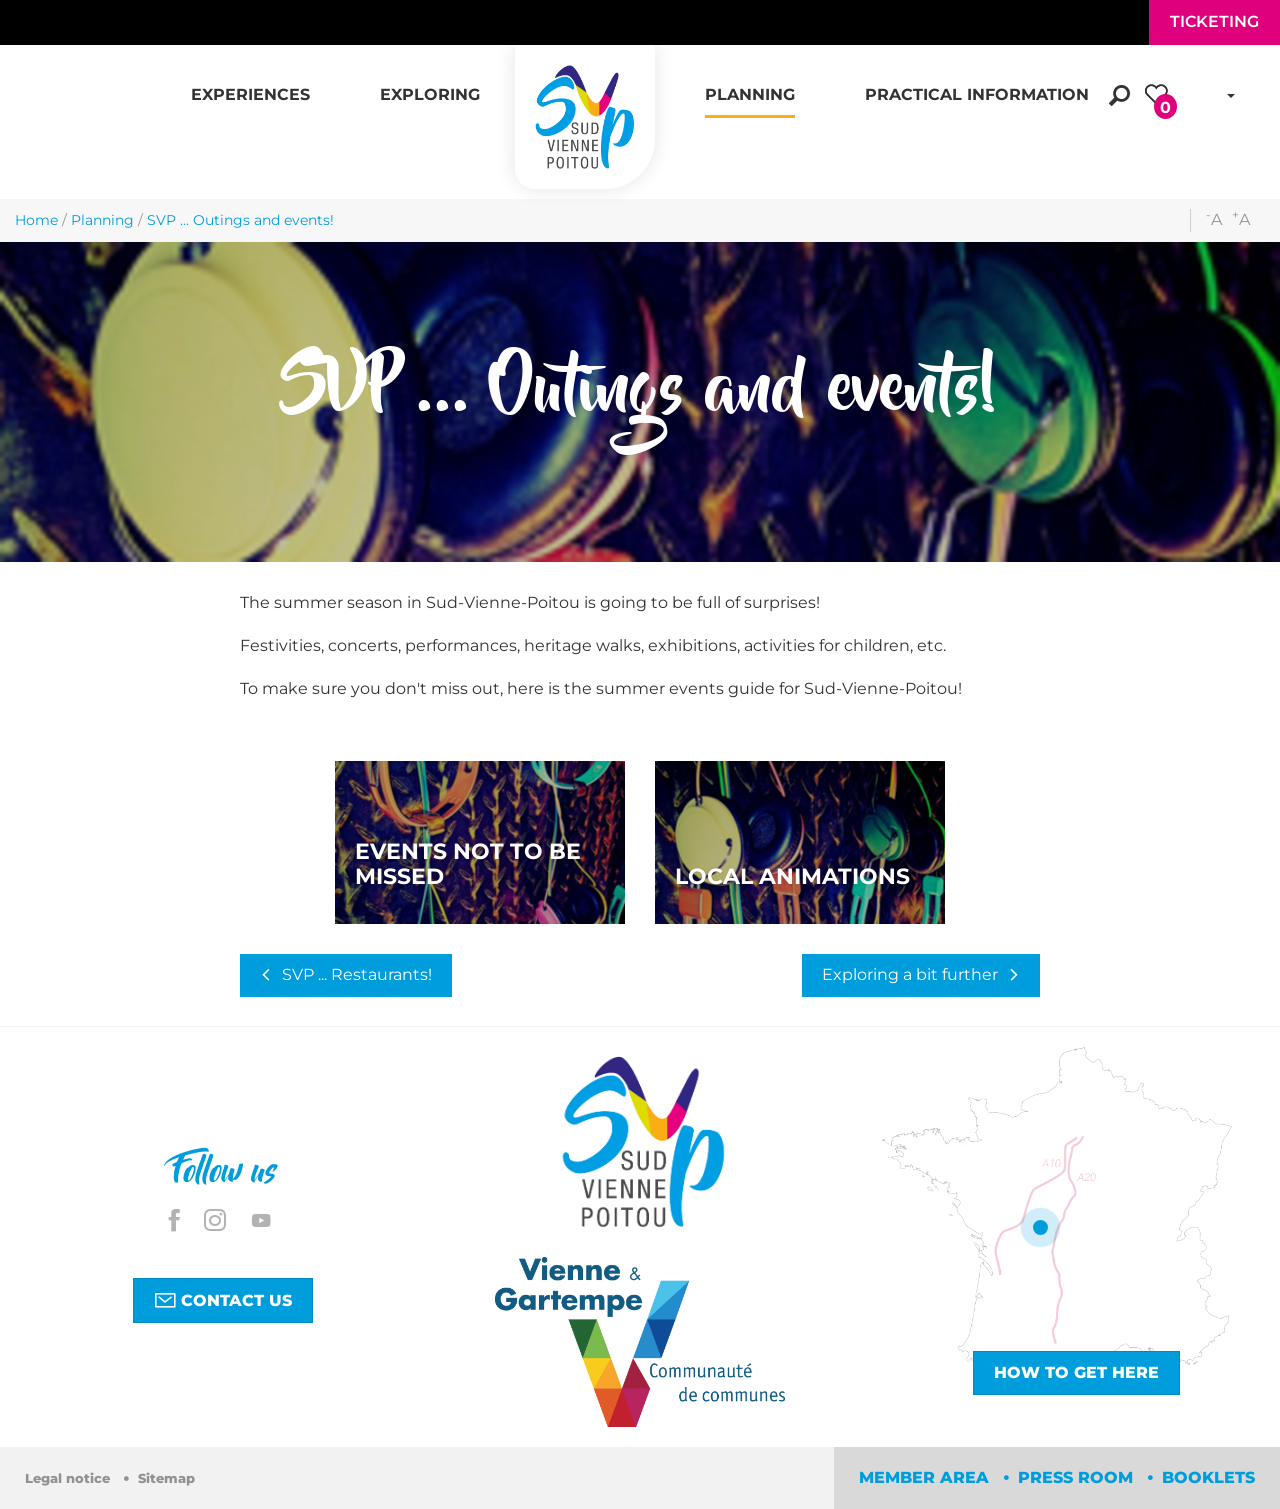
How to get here (1076, 1372)
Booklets (1208, 1477)
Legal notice (69, 1478)
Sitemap (166, 1478)
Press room (1078, 1477)
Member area (926, 1477)
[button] (250, 84)
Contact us (223, 1300)
